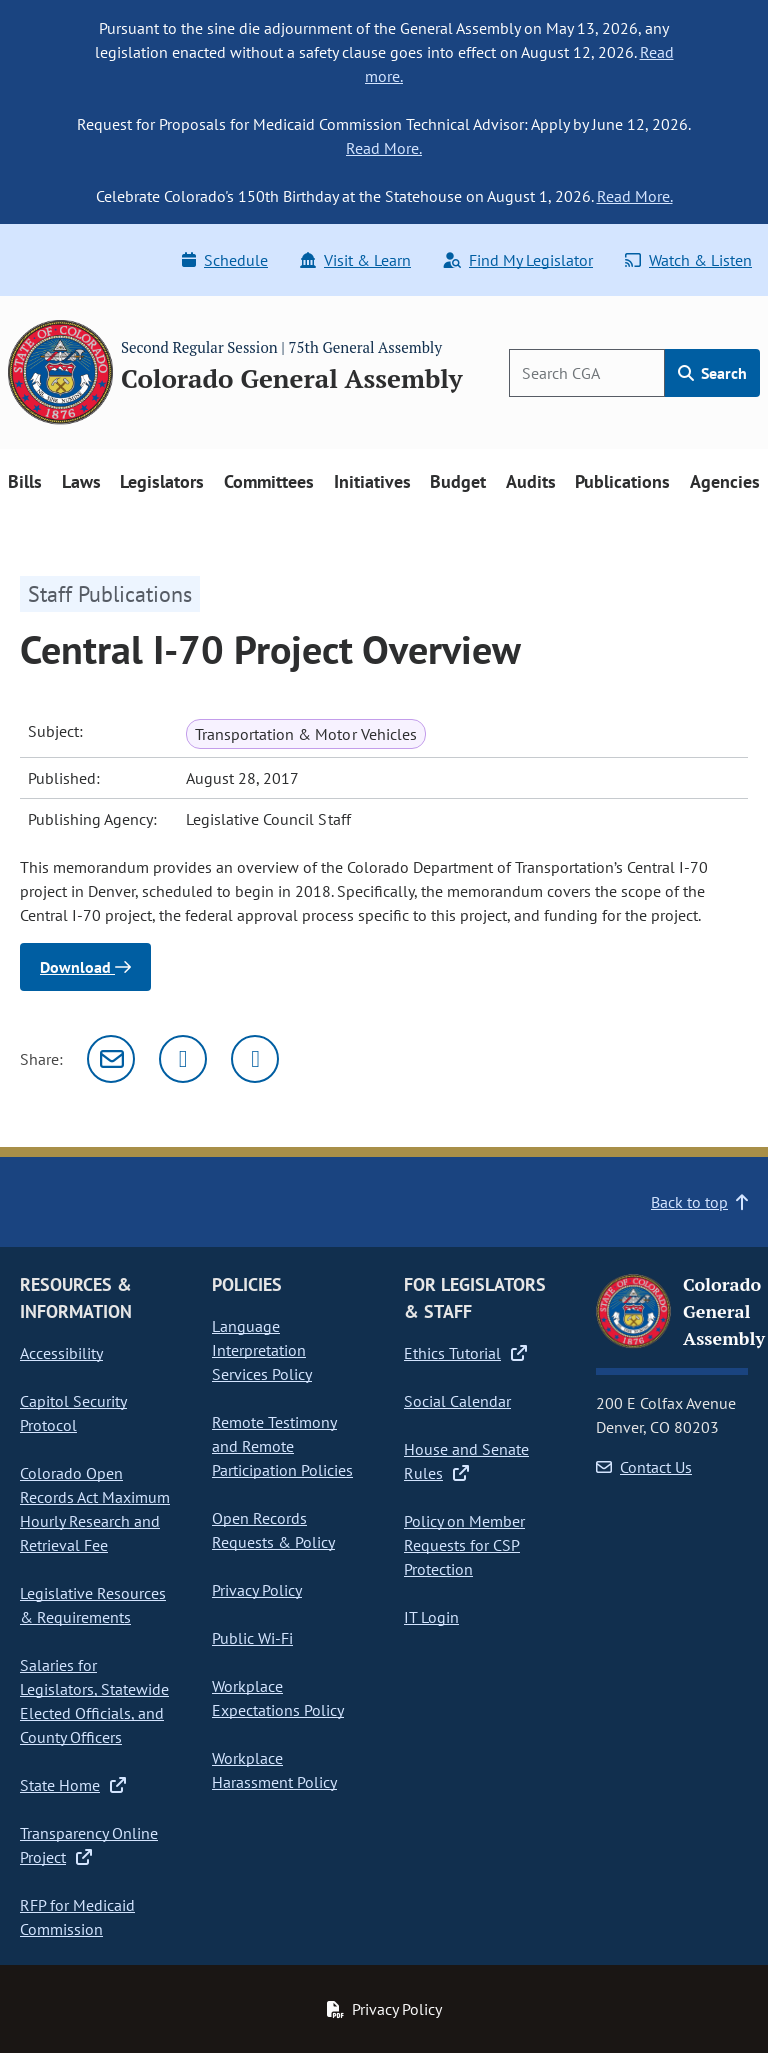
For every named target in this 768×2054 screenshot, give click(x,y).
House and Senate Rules (466, 1461)
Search (712, 373)
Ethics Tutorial (465, 1353)
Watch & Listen (688, 260)
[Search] (587, 373)
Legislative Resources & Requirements (93, 1605)
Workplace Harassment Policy (274, 1770)
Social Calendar (457, 1401)
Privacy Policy (257, 1590)
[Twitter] (183, 1059)
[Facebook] (255, 1059)
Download (85, 967)
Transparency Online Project (89, 1845)
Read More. (384, 148)
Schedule (225, 260)
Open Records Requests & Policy (273, 1530)
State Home (73, 1785)
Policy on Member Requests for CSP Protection (464, 1545)
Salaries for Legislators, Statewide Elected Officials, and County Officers (94, 1701)
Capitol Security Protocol (73, 1413)
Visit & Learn (355, 260)
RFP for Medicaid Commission (77, 1917)
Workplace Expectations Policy (278, 1698)
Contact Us (644, 1467)
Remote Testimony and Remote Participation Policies (282, 1446)
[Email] (111, 1059)
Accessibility (61, 1353)
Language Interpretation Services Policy (262, 1350)
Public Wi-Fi (252, 1638)
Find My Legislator (518, 260)
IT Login (431, 1617)
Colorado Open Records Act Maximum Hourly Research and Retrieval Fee (95, 1509)
